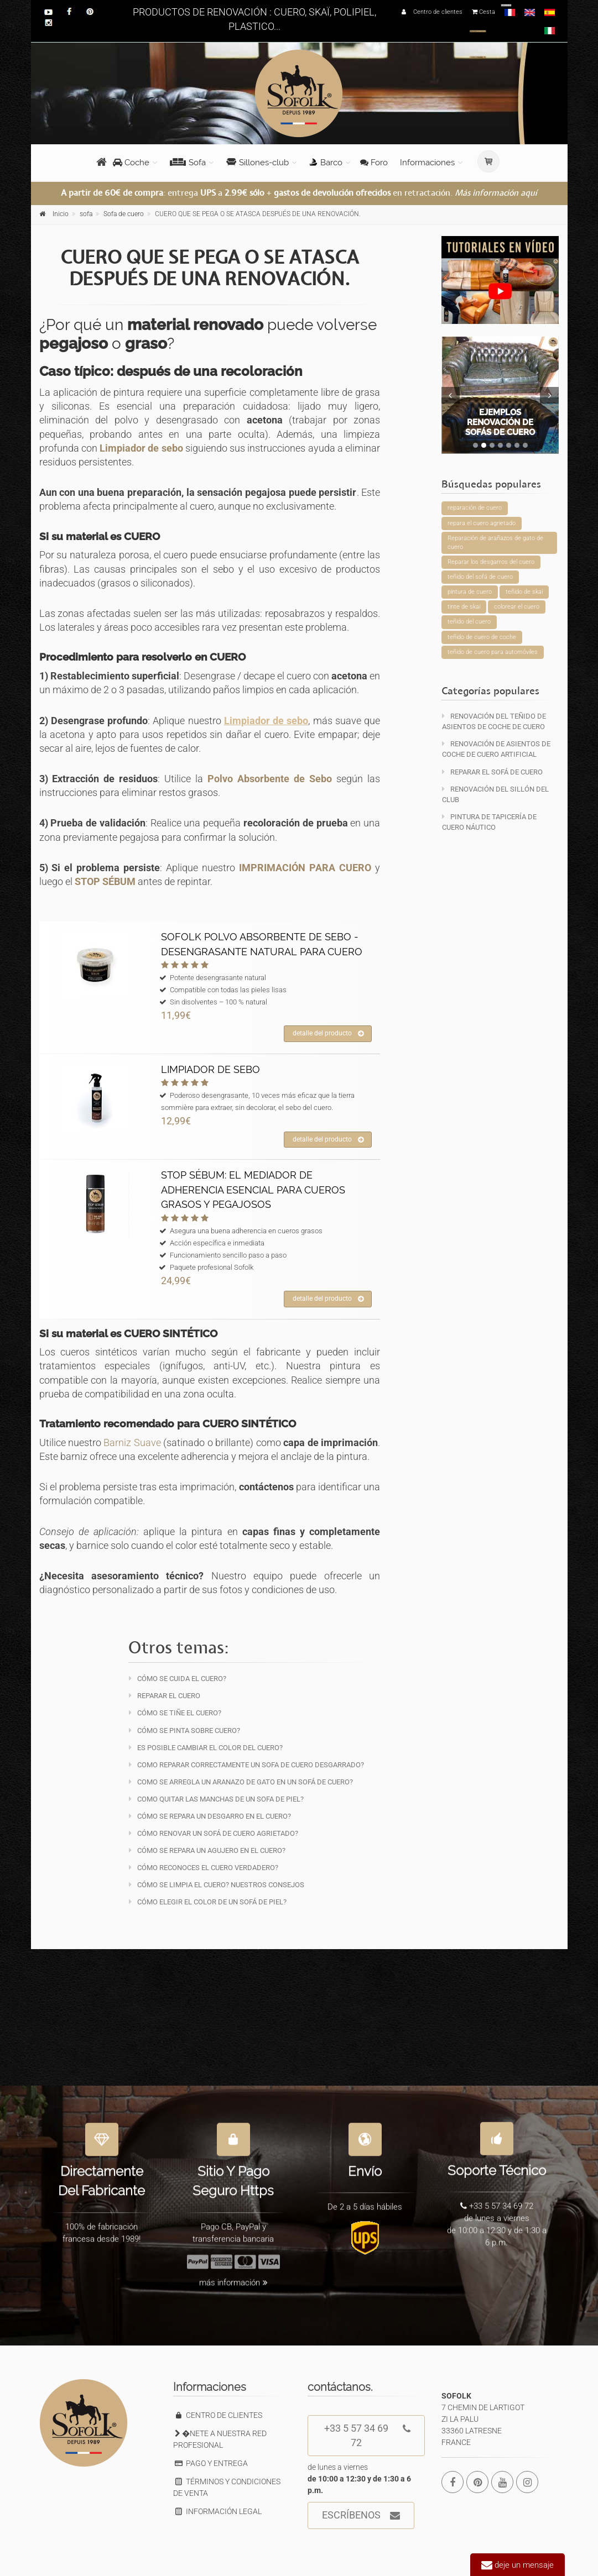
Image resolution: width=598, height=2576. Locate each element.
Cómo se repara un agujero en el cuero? (207, 1850)
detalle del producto (328, 1033)
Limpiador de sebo (141, 448)
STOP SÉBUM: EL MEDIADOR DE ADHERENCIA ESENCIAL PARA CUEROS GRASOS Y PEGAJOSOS (253, 1189)
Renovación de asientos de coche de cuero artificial (496, 749)
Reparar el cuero (164, 1696)
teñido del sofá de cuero (480, 576)
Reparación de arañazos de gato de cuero (495, 543)
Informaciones (427, 162)
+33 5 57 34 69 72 (367, 2432)
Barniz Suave (131, 1442)
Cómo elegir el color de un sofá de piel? (208, 1902)
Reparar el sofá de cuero (492, 772)
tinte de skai (464, 606)
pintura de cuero (470, 591)
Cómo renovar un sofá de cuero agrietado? (213, 1833)
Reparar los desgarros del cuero (491, 562)
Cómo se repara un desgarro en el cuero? (210, 1816)
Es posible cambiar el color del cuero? (206, 1747)
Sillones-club (257, 162)
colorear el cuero (516, 606)
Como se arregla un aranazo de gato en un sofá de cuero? (241, 1782)
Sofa (188, 162)
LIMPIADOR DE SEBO (210, 1069)
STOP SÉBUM (105, 881)
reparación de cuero (475, 507)
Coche (131, 162)
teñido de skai (524, 591)
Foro (374, 162)
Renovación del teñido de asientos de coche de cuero (494, 721)
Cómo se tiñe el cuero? (175, 1713)
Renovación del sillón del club (495, 794)
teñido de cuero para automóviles (493, 652)
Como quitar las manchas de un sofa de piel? (216, 1799)
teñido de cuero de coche (482, 637)
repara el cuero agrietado (482, 523)
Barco (325, 162)
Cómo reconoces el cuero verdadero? (203, 1867)
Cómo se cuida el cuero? (177, 1678)
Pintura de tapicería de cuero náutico (489, 822)
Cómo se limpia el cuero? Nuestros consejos (216, 1885)
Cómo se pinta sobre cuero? (184, 1730)
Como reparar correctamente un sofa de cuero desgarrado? (246, 1765)
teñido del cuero (469, 621)
